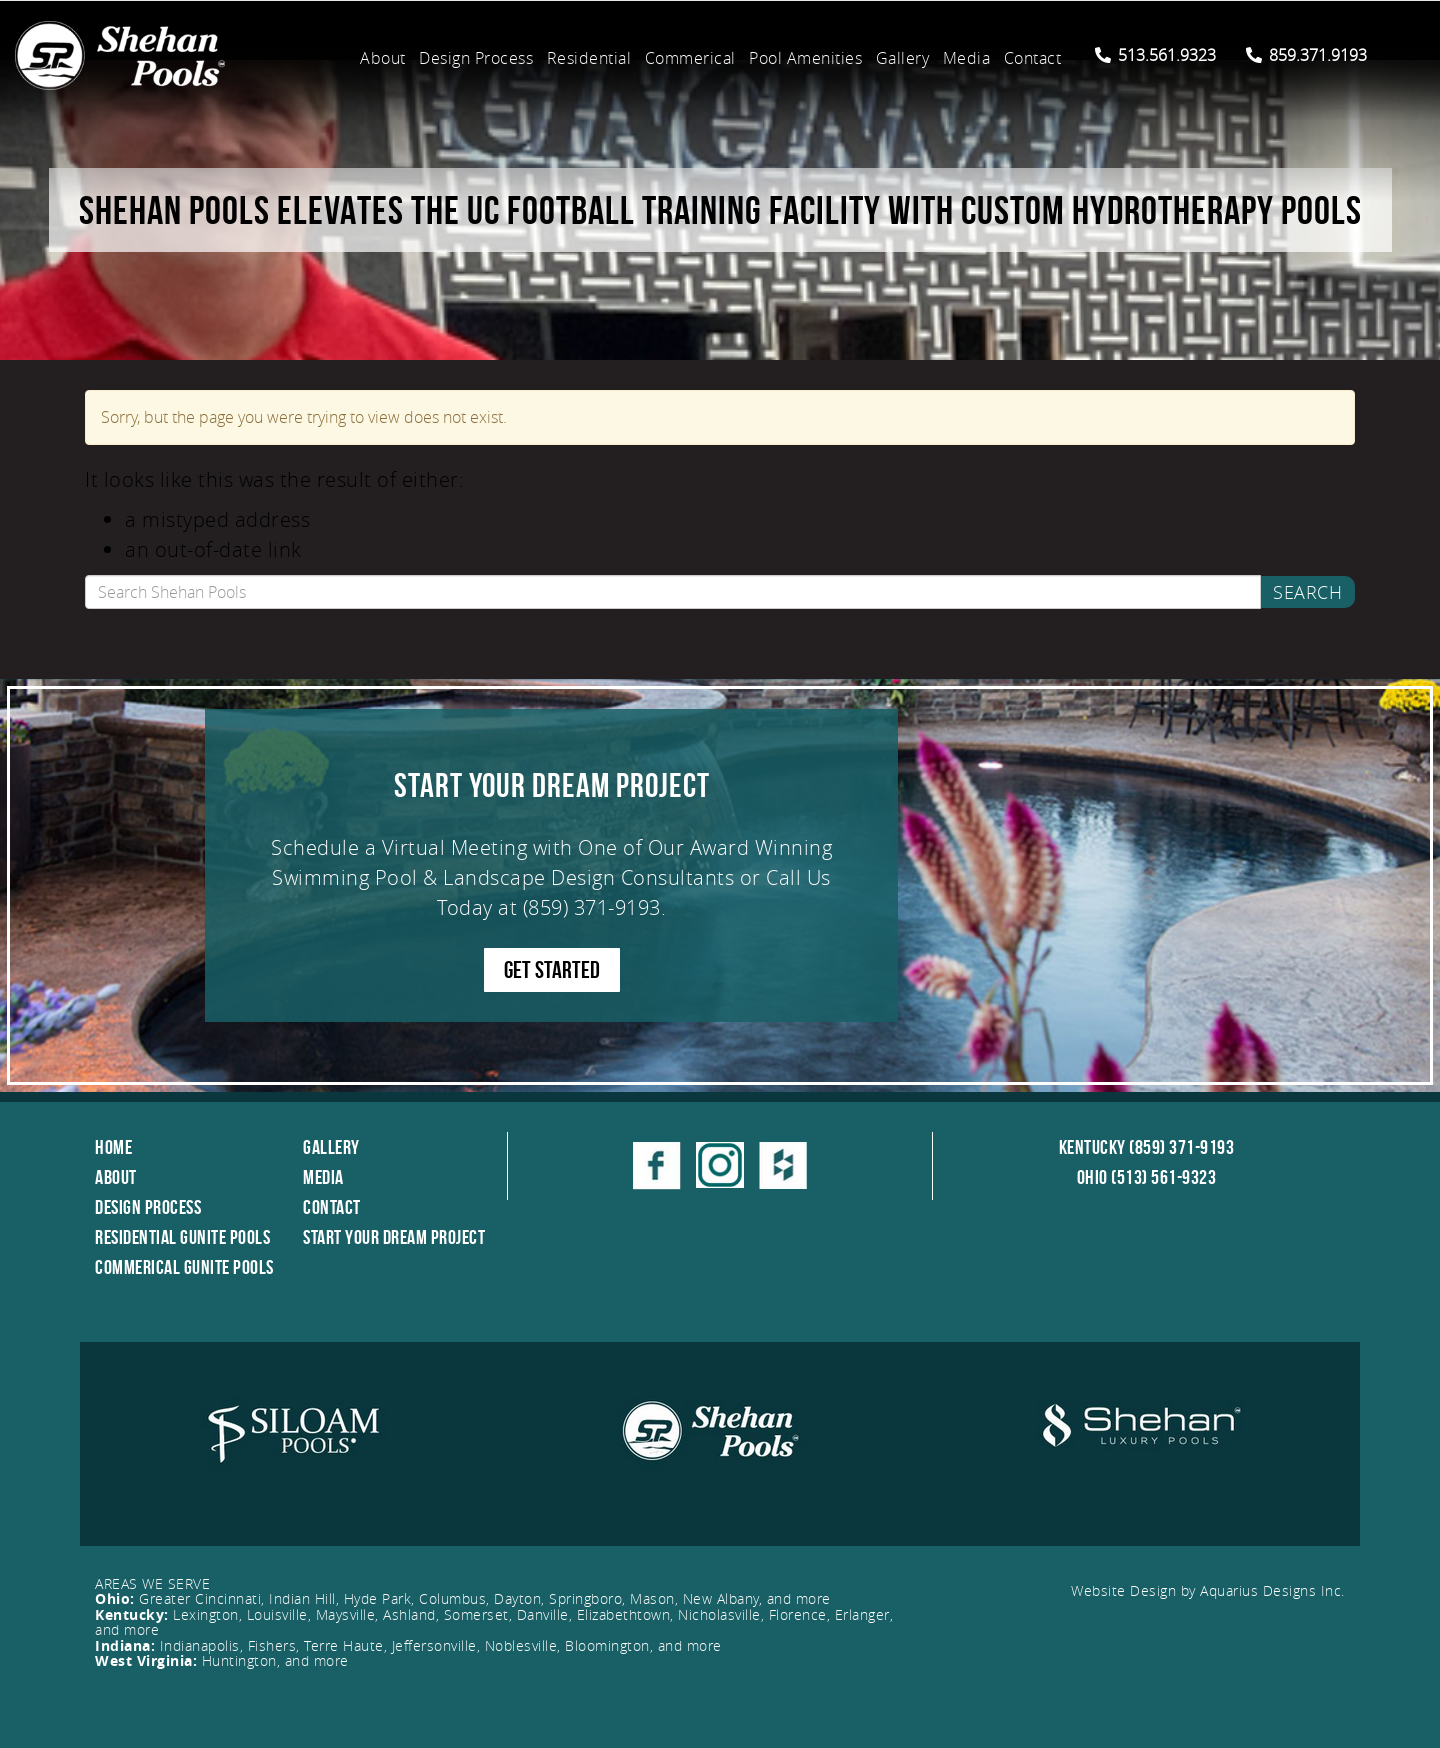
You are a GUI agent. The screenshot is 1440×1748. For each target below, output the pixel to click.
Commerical (690, 58)
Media (967, 58)
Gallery (903, 58)
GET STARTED (552, 970)
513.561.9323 (1155, 55)
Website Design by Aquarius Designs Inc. (1208, 1590)
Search (1307, 592)
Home (113, 1147)
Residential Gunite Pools (182, 1237)
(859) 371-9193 (592, 907)
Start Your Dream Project (394, 1237)
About (383, 58)
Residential (589, 58)
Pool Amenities (805, 58)
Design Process (476, 58)
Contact (1033, 58)
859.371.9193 (1306, 55)
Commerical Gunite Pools (184, 1267)
